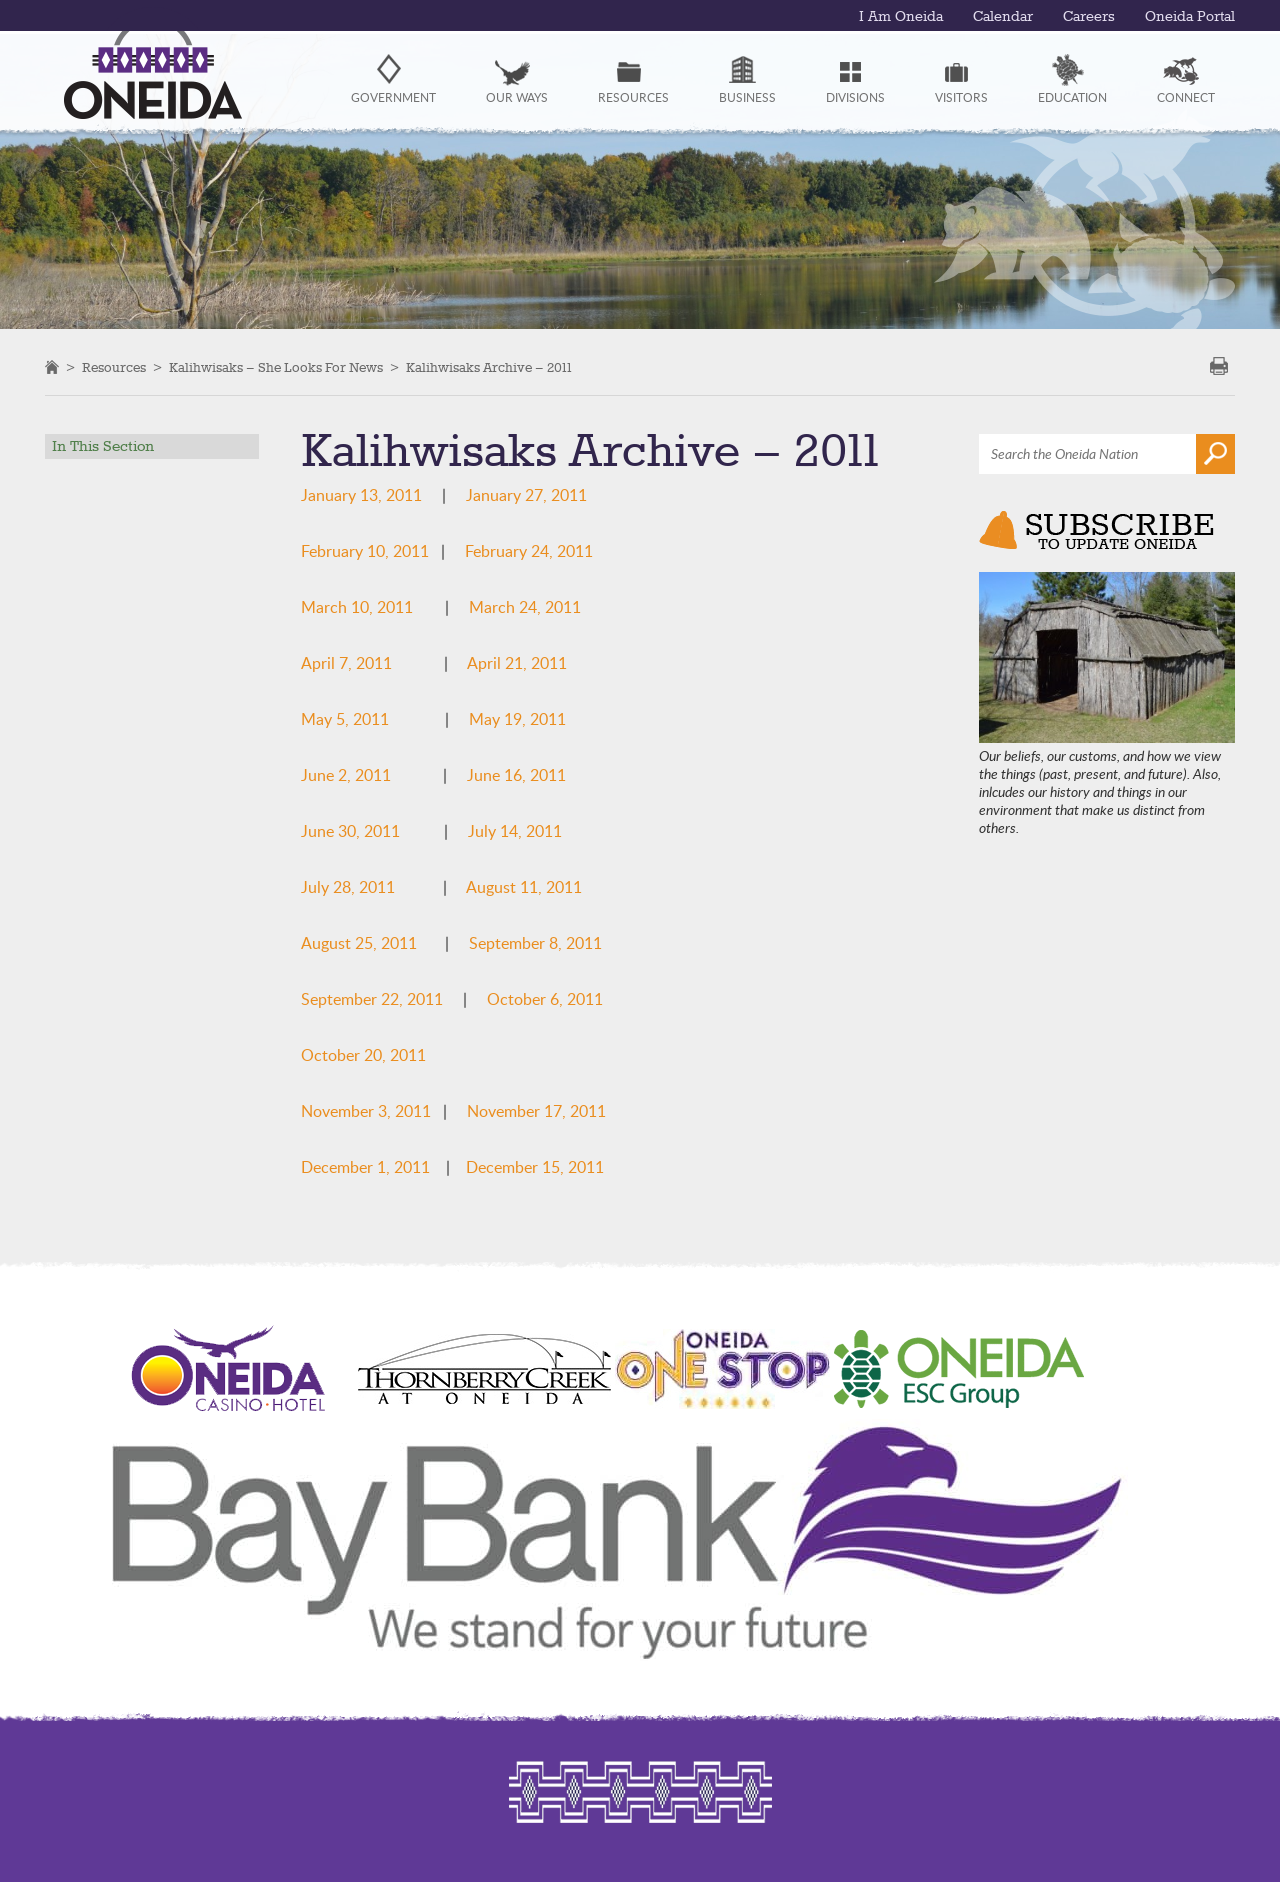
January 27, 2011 (526, 495)
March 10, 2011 (357, 607)
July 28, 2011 (348, 887)
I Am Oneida (901, 17)
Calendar (1003, 17)
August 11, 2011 (524, 887)
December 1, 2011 (365, 1167)
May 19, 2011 (517, 719)
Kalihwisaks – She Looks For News (276, 368)
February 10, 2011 (365, 551)
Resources (114, 368)
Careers (1089, 17)
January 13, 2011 (361, 495)
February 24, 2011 (529, 551)
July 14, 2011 (515, 831)
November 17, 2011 (536, 1111)
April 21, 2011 (517, 663)
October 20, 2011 (363, 1055)
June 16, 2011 (516, 775)
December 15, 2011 (535, 1167)
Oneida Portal (1190, 17)
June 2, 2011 (346, 775)
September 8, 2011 (535, 943)
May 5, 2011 (345, 719)
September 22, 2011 (372, 999)
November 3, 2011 (366, 1111)
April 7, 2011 (346, 663)
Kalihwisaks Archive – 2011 (489, 368)
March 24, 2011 (525, 607)
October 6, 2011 (545, 999)
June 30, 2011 (350, 831)
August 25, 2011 (359, 943)
